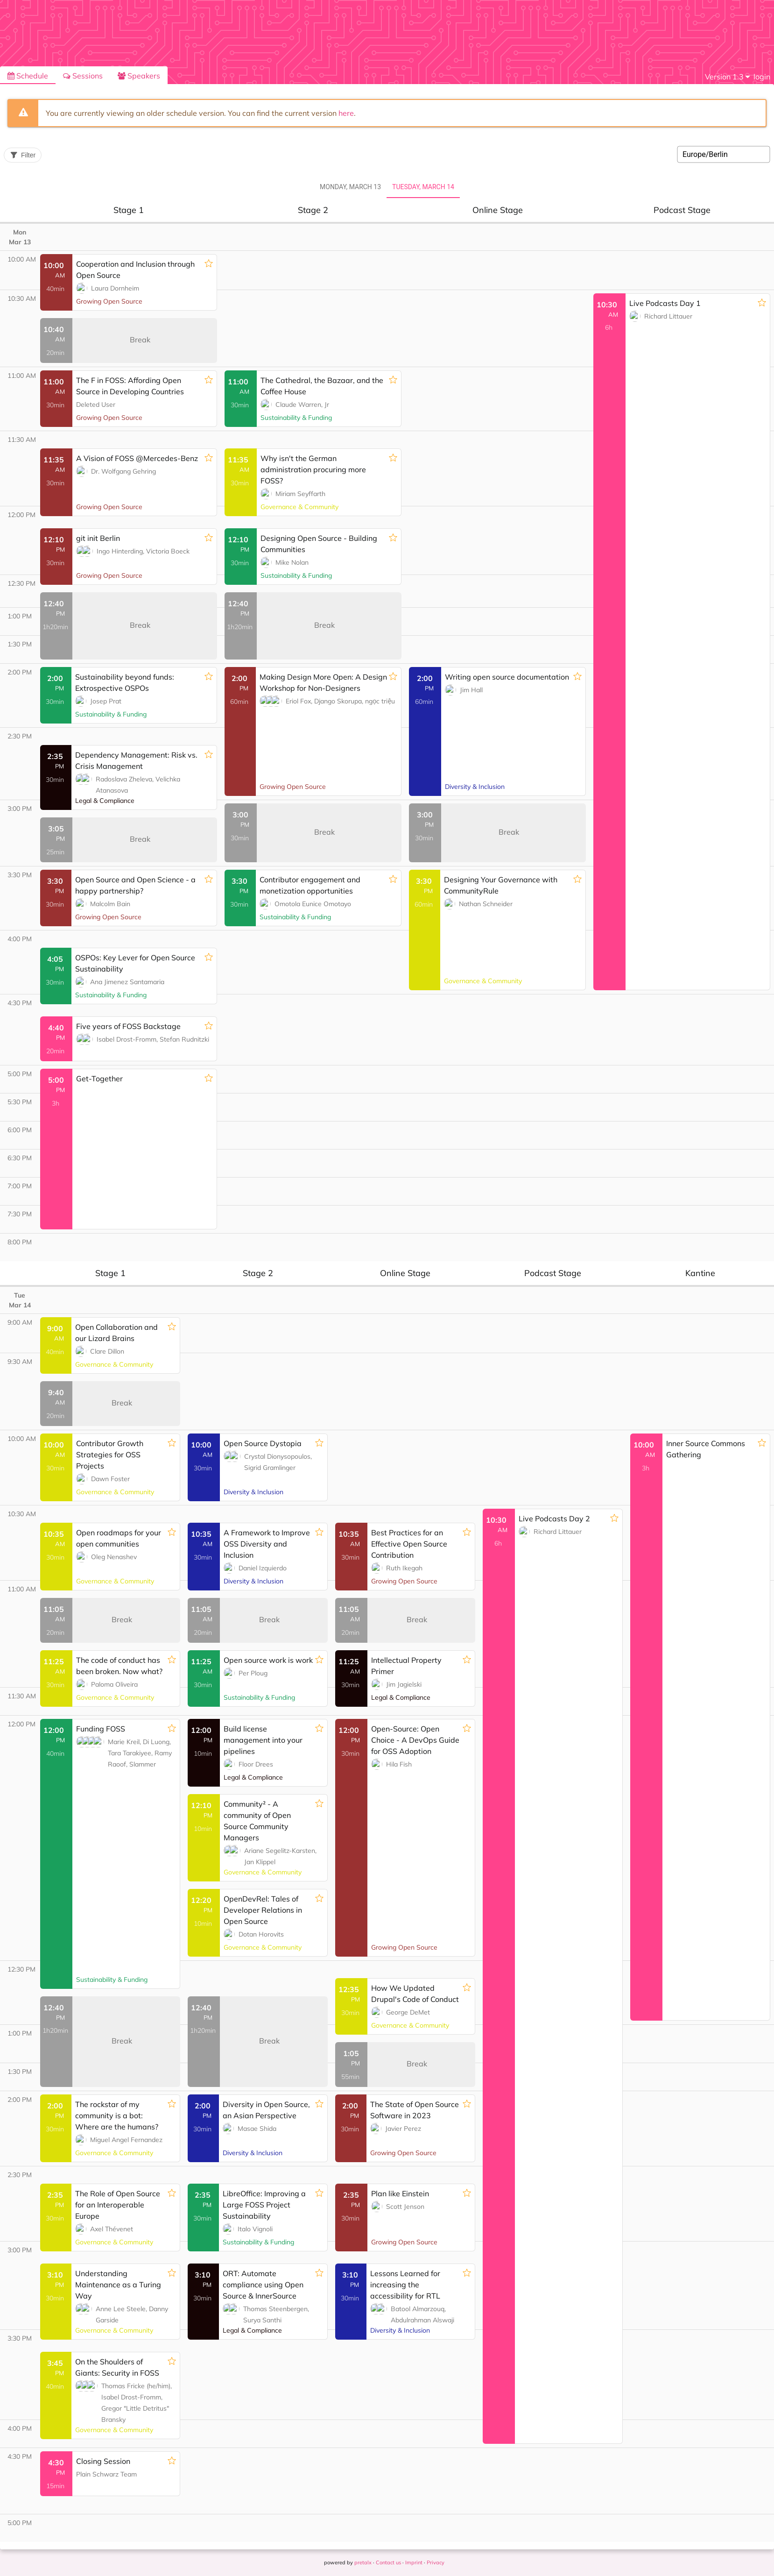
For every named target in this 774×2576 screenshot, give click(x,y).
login (761, 76)
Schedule (27, 75)
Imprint (413, 2562)
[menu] (727, 76)
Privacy (435, 2562)
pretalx (363, 2562)
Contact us (388, 2562)
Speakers (139, 75)
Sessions (83, 75)
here (346, 113)
